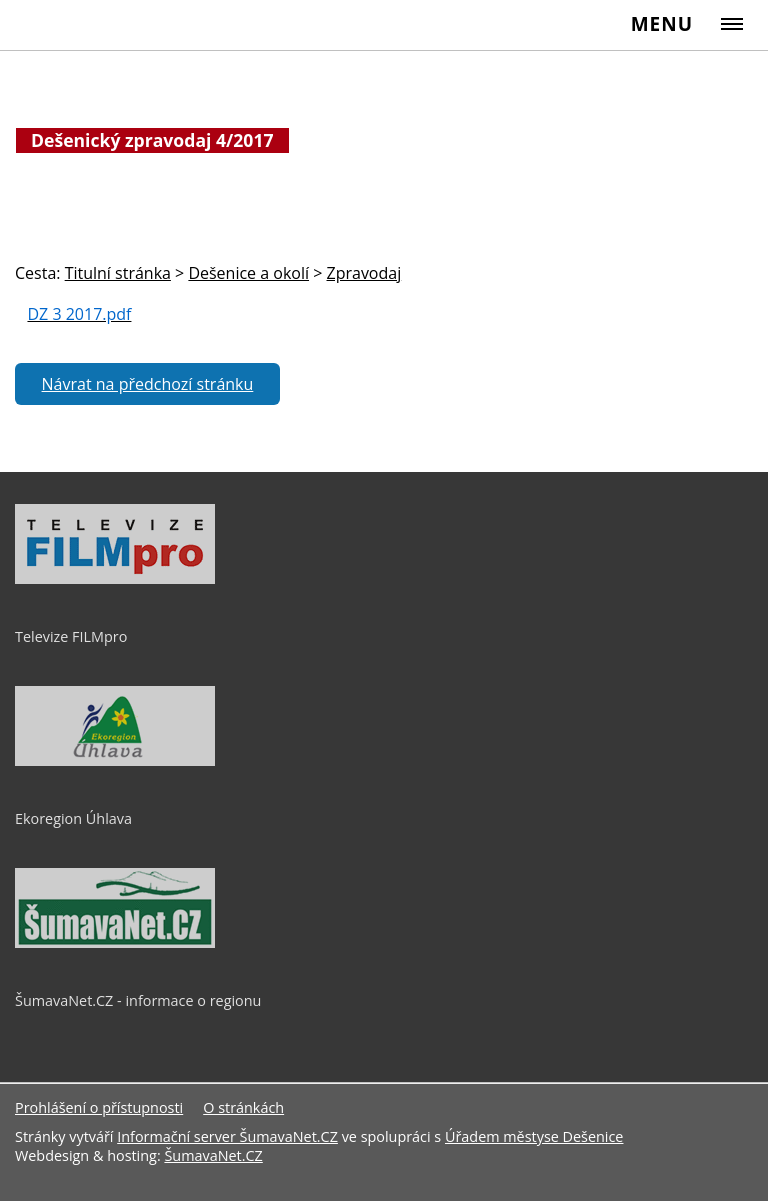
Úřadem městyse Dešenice (534, 1136)
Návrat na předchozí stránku (148, 384)
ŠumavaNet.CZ (213, 1155)
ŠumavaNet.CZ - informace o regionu (138, 1000)
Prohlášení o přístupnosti (99, 1107)
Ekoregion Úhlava (73, 818)
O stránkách (243, 1107)
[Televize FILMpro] (115, 579)
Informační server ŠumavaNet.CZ (227, 1136)
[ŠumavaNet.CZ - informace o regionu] (115, 943)
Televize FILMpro (71, 636)
